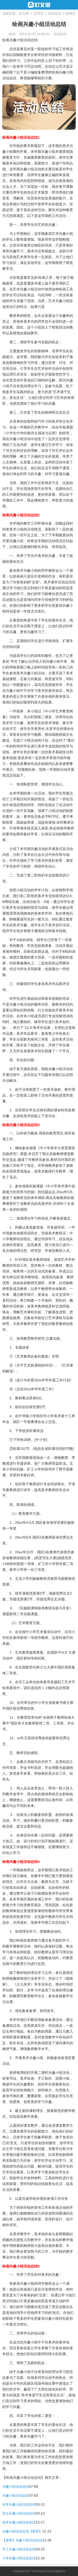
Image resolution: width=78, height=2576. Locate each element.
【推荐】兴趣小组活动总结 (22, 2540)
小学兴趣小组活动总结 (19, 2558)
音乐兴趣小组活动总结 (19, 2513)
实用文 (38, 13)
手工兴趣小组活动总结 (19, 2549)
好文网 (24, 13)
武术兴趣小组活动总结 (19, 2522)
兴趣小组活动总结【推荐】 (22, 2531)
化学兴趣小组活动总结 (19, 2504)
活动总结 (54, 13)
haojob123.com (46, 2571)
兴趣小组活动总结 (15, 2486)
